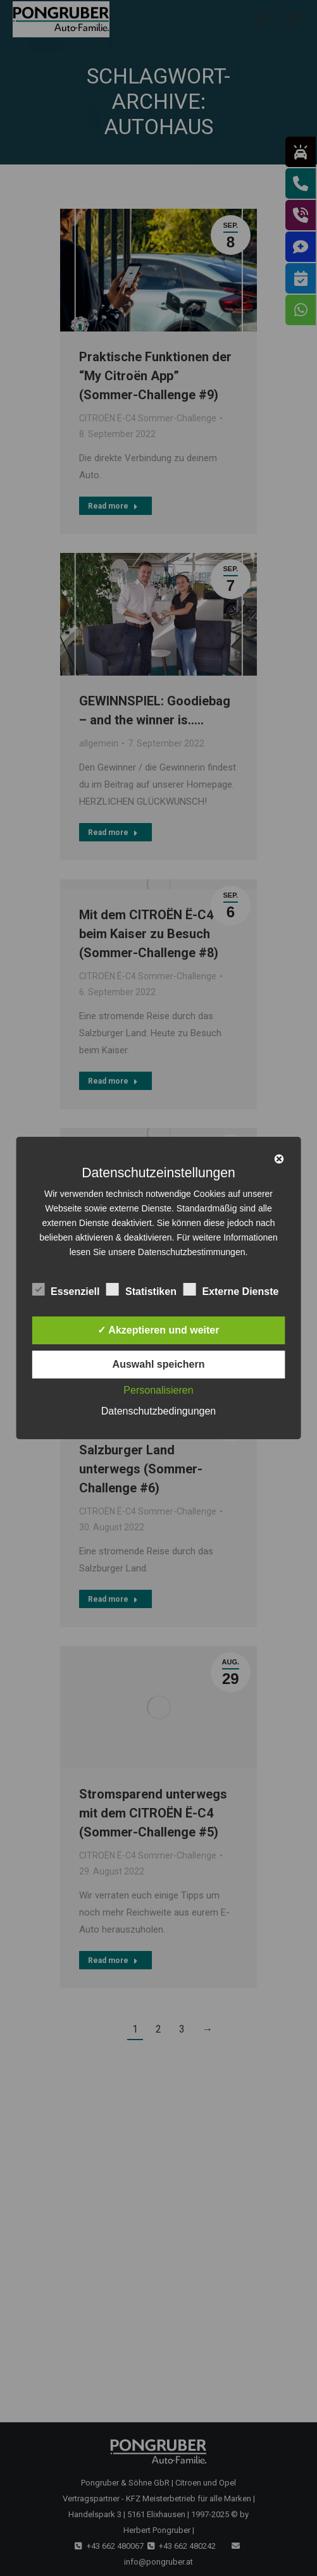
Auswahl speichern (159, 1364)
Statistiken (141, 1289)
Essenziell (65, 1289)
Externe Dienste (230, 1289)
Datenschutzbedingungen (158, 1411)
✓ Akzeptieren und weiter (158, 1330)
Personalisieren (158, 1390)
